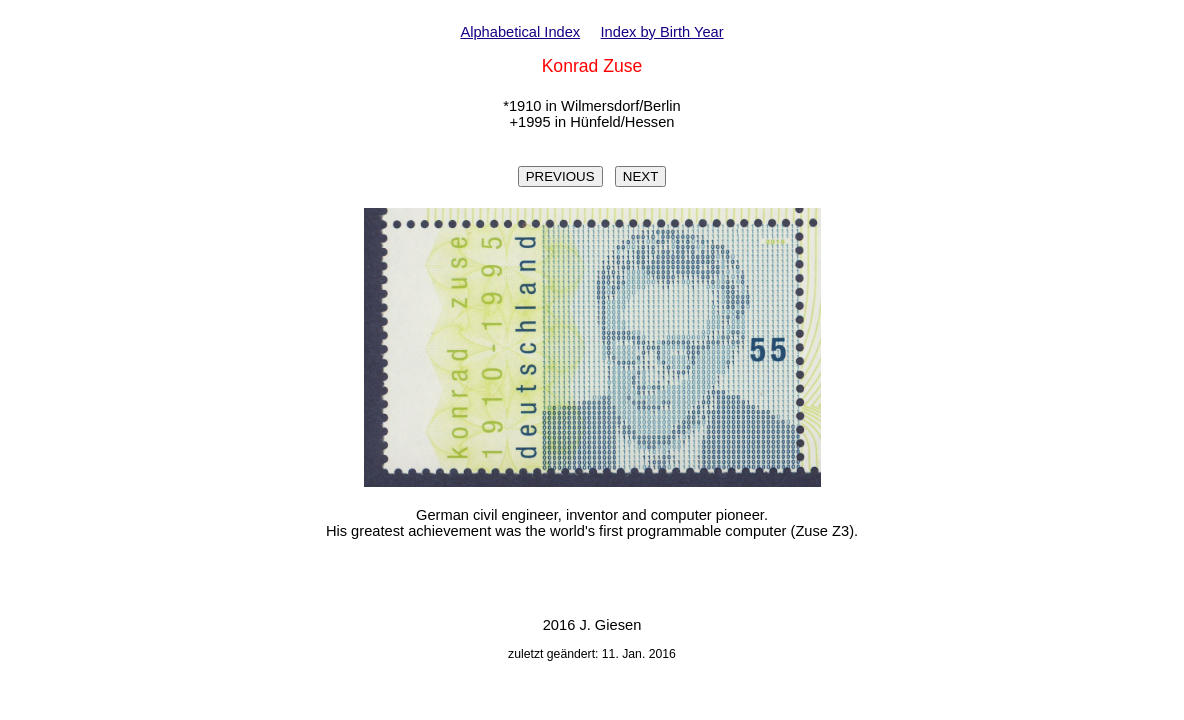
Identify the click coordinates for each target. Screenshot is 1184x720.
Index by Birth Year (662, 32)
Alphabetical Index (520, 32)
